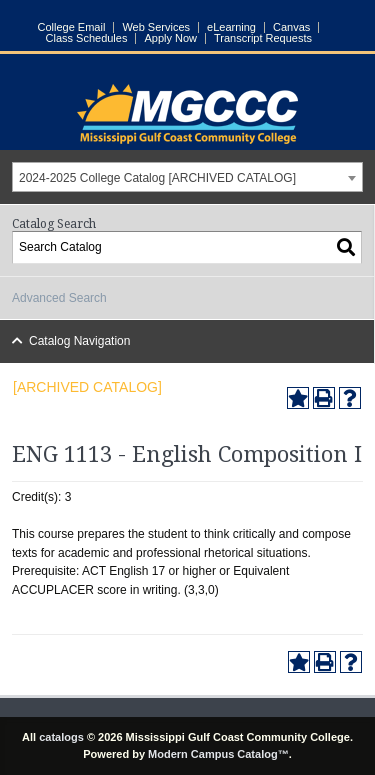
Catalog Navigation (79, 341)
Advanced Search (59, 298)
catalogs (61, 737)
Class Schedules (87, 38)
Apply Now (170, 38)
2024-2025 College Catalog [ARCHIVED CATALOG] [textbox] (157, 178)
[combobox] (187, 177)
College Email (72, 27)
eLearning (231, 27)
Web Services (156, 27)
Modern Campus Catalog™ (218, 754)
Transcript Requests (263, 38)
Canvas (291, 27)
